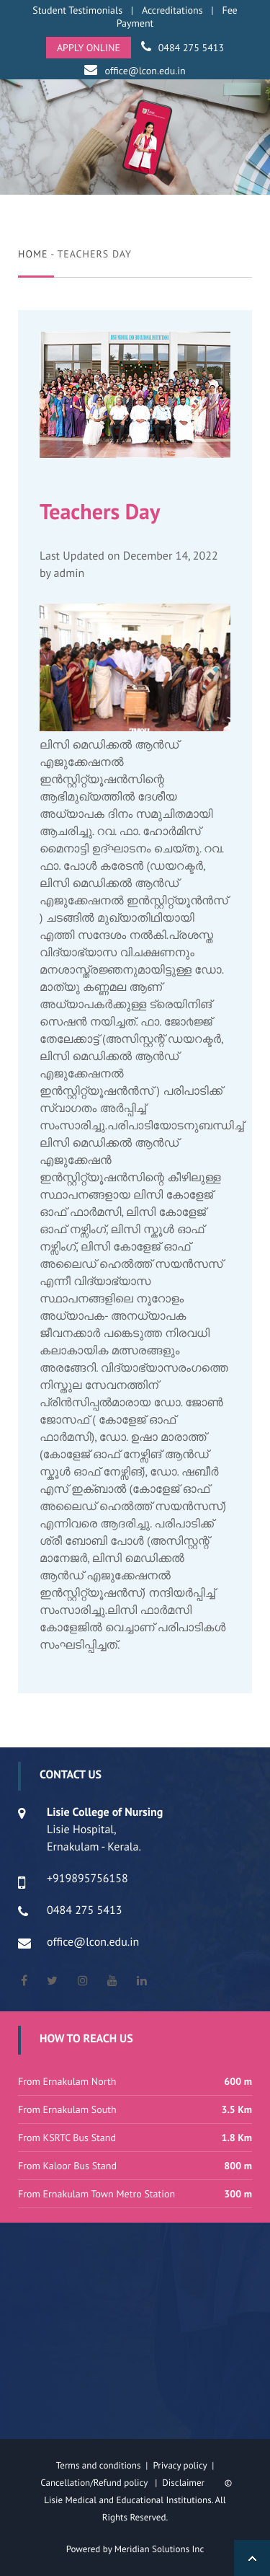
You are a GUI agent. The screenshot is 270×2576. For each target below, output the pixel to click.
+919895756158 (87, 1878)
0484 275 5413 (191, 47)
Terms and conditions (98, 2465)
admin (69, 573)
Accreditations (172, 10)
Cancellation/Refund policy (95, 2482)
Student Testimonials (77, 10)
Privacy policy (182, 2465)
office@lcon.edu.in (144, 70)
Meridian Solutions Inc (159, 2549)
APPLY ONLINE (88, 47)
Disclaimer (192, 2482)
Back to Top (252, 2558)
